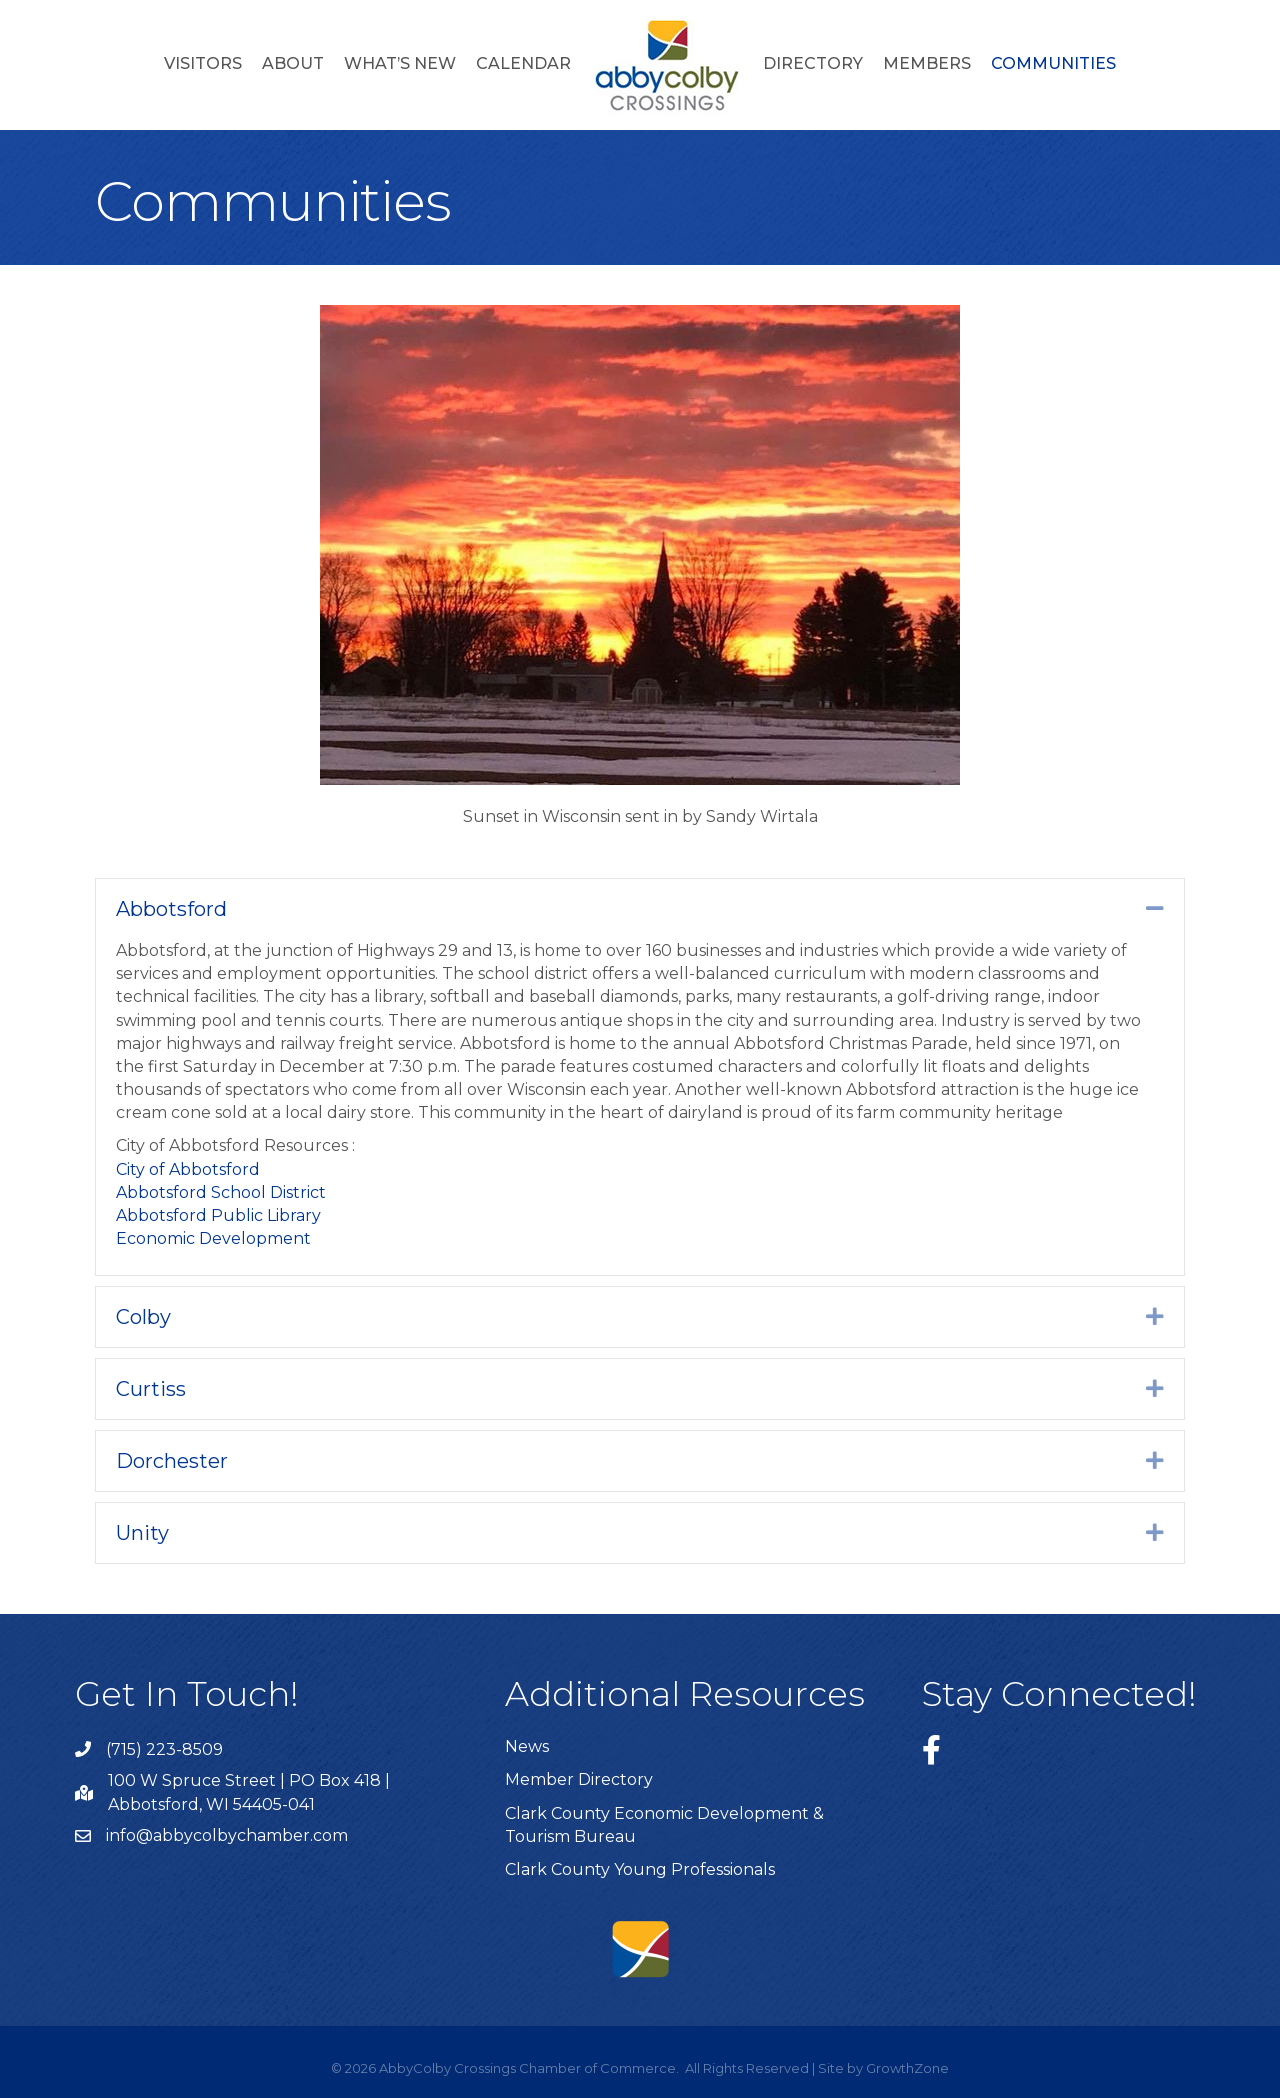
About (293, 63)
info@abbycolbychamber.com (227, 1835)
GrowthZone (907, 2068)
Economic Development (213, 1238)
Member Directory (579, 1779)
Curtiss (151, 1389)
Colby (143, 1317)
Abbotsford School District (221, 1192)
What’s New (400, 63)
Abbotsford (171, 909)
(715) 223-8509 (164, 1749)
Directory (813, 63)
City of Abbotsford (188, 1169)
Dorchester (172, 1461)
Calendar (523, 63)
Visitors (203, 63)
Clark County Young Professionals (640, 1869)
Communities (1053, 63)
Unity (142, 1533)
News (527, 1746)
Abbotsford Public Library (218, 1215)
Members (927, 63)
